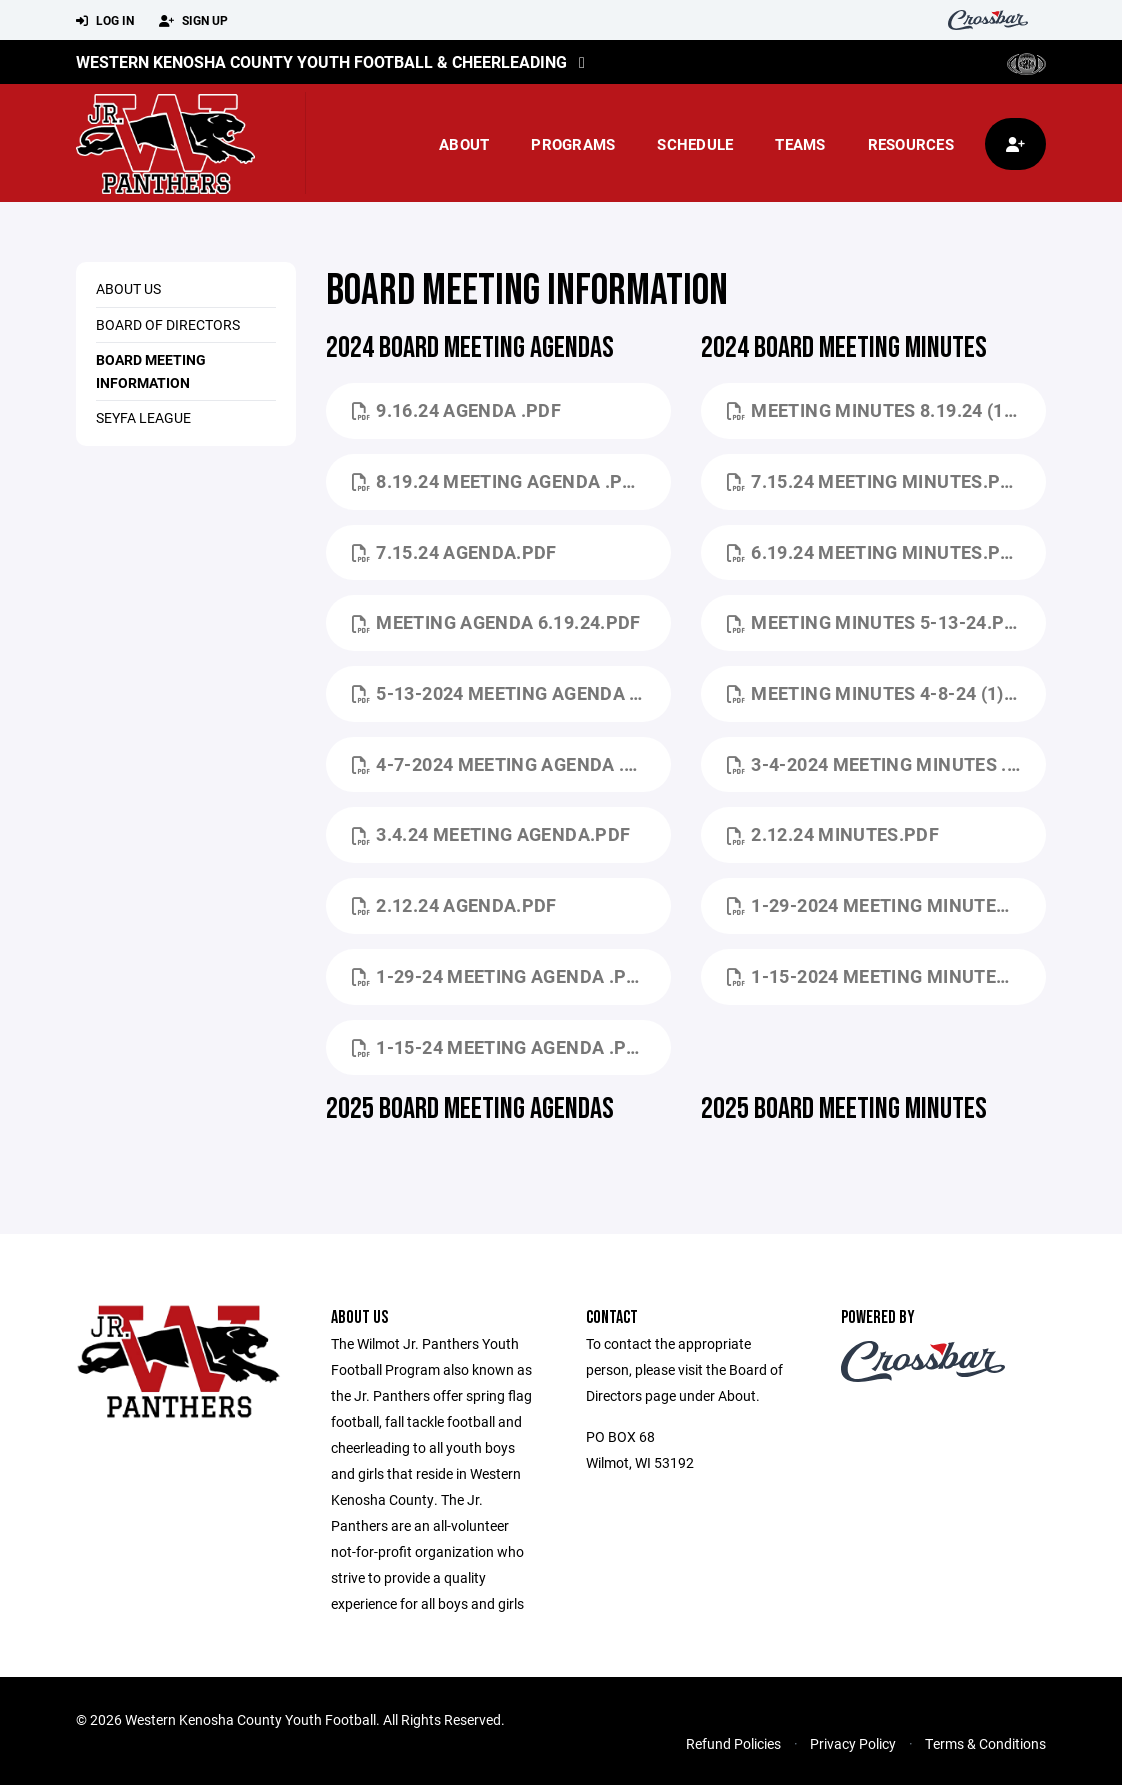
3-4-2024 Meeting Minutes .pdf (884, 764)
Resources (911, 144)
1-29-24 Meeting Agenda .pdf (500, 976)
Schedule (695, 144)
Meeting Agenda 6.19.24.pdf (496, 622)
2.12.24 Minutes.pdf (833, 834)
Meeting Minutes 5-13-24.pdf (877, 622)
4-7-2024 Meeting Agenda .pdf (505, 764)
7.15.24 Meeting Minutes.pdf (875, 481)
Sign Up (193, 21)
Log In (105, 21)
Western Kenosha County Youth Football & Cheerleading (321, 61)
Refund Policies (733, 1743)
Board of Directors (168, 324)
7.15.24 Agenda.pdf (454, 552)
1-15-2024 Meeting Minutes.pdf (886, 976)
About (464, 144)
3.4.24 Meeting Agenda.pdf (491, 834)
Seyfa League (143, 417)
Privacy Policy (853, 1743)
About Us (128, 288)
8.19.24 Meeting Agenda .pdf (498, 481)
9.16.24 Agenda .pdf (456, 410)
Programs (573, 144)
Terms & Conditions (985, 1743)
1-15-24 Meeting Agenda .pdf (500, 1047)
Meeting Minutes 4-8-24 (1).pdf (885, 693)
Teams (800, 144)
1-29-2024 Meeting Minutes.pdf (886, 905)
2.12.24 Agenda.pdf (454, 905)
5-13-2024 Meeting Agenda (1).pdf (511, 693)
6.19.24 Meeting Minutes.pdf (875, 552)
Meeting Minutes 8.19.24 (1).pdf (886, 410)
